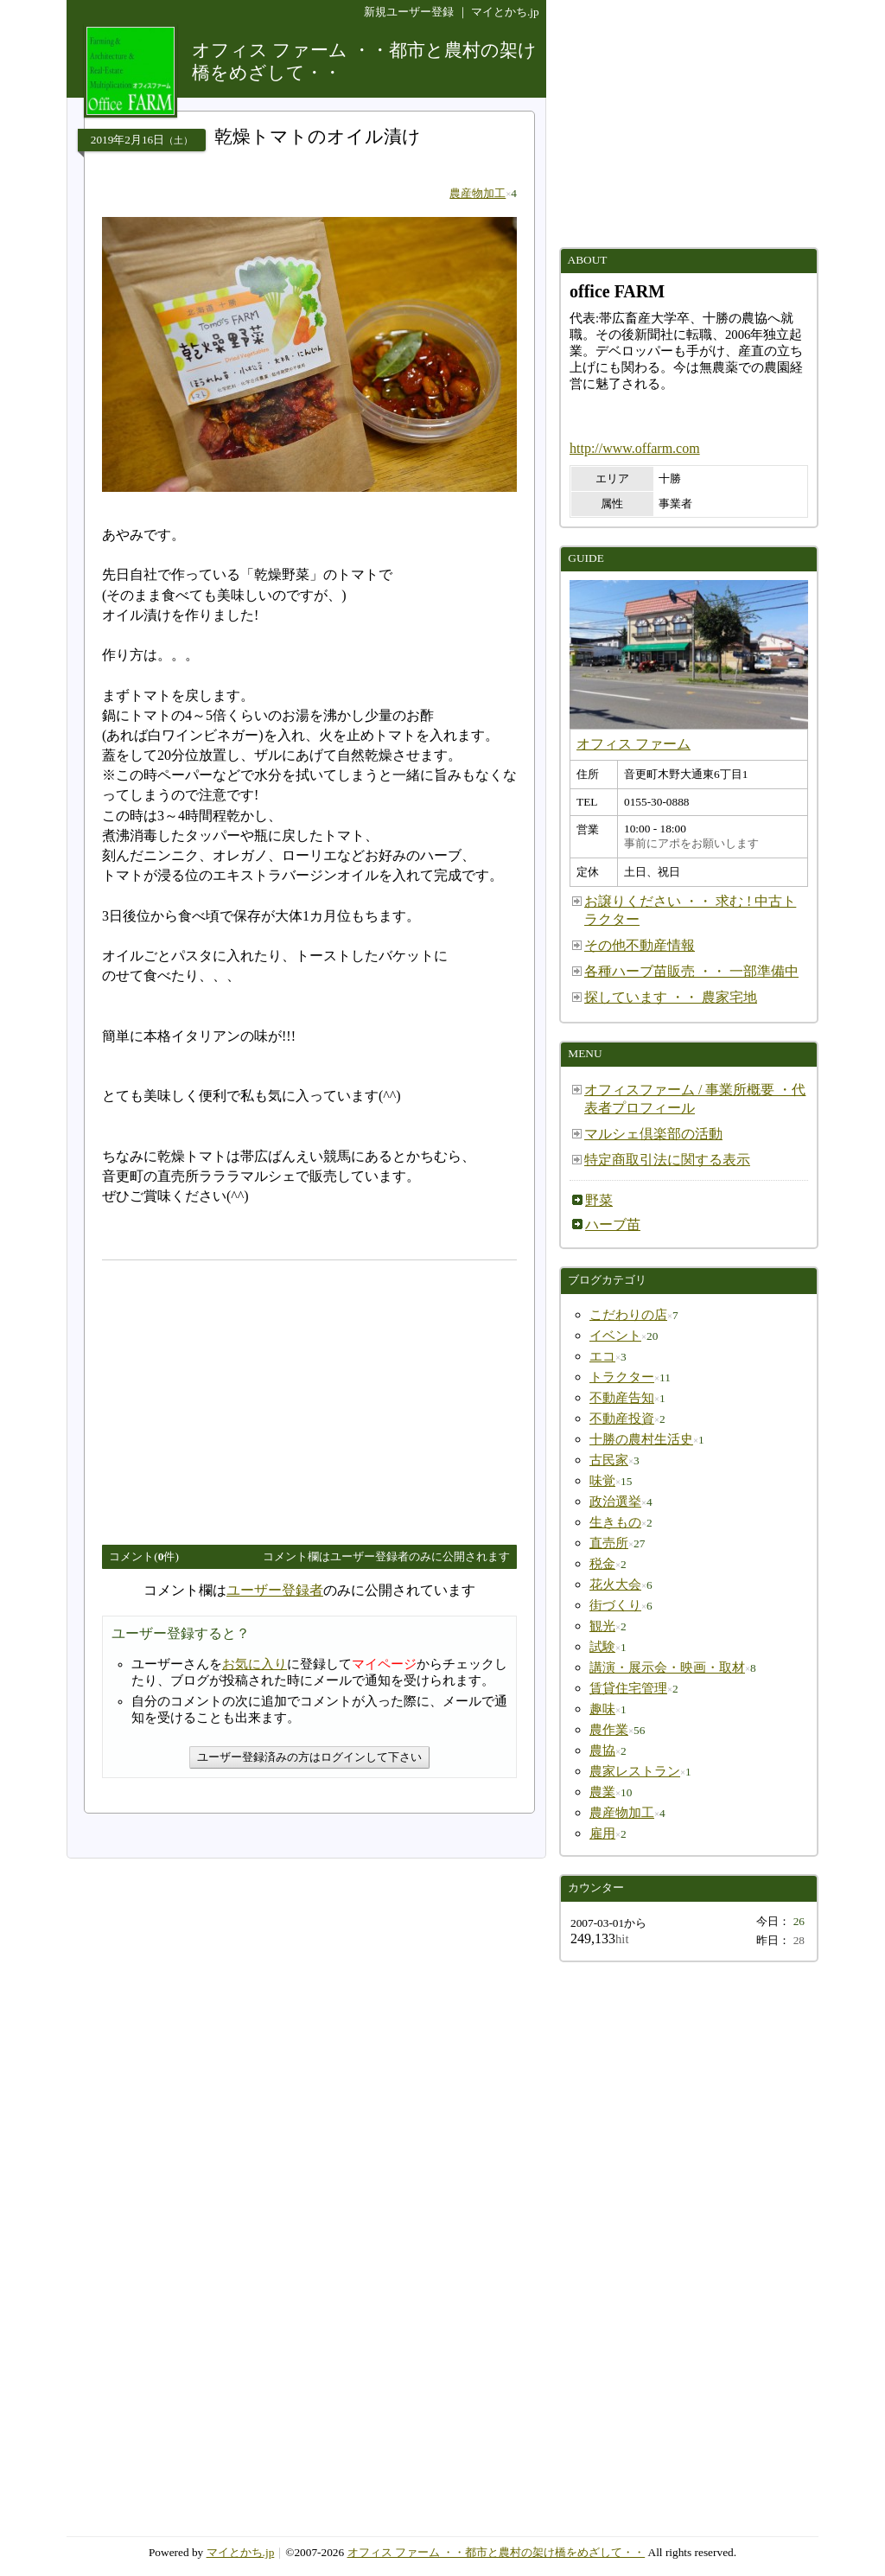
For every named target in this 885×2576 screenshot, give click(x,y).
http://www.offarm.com (635, 448)
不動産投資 (621, 1418)
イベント (615, 1335)
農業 (602, 1792)
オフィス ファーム (633, 743)
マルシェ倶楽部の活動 (653, 1133)
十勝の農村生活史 (641, 1439)
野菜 (599, 1200)
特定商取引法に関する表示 (667, 1159)
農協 (602, 1750)
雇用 (602, 1833)
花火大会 (615, 1584)
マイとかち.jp (505, 11)
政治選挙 (615, 1501)
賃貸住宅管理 (628, 1688)
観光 (602, 1626)
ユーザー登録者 (274, 1590)
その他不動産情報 (639, 945)
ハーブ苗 (612, 1224)
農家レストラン (634, 1771)
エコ (602, 1356)
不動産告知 (621, 1398)
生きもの (615, 1522)
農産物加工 (477, 193)
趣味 (602, 1709)
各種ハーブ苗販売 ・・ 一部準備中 (691, 971)
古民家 (608, 1460)
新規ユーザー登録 (409, 11)
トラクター (621, 1377)
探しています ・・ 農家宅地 (670, 997)
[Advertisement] (247, 1395)
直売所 (608, 1543)
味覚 (602, 1481)
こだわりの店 (628, 1315)
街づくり (615, 1605)
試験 (602, 1647)
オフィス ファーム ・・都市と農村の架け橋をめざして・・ (496, 2552)
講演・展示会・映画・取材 (667, 1667)
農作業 (608, 1730)
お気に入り (254, 1664)
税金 (602, 1564)
